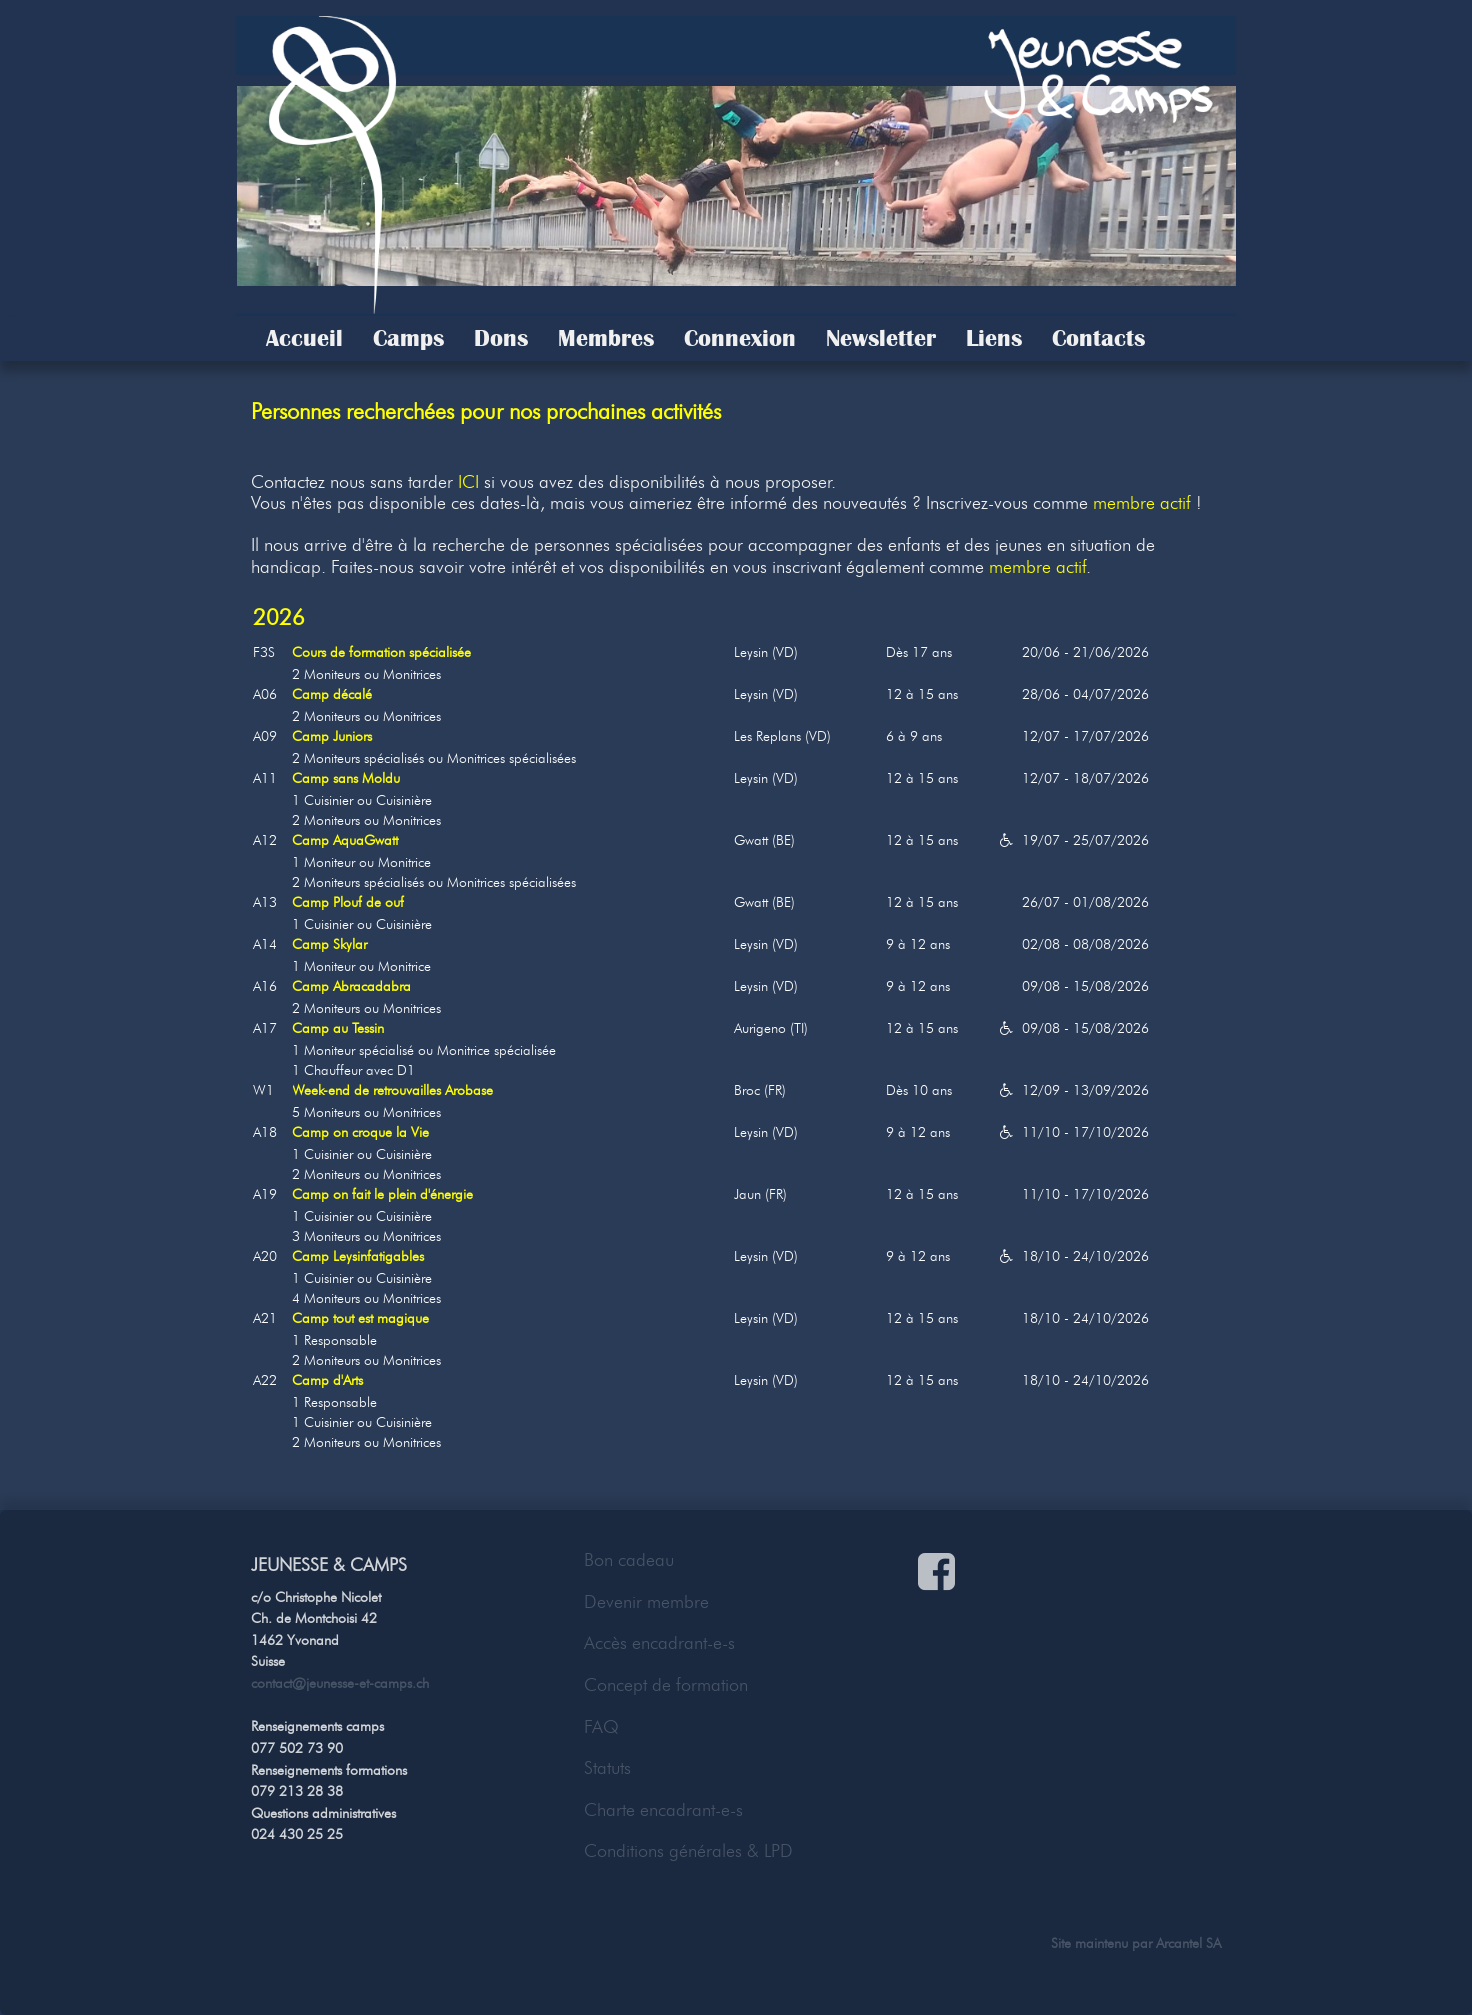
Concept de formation (666, 1685)
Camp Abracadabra (351, 986)
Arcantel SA (1188, 1943)
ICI (468, 482)
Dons (501, 338)
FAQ (601, 1727)
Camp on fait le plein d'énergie (382, 1194)
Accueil (304, 338)
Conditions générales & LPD (688, 1851)
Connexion (740, 338)
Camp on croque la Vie (360, 1132)
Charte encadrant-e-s (663, 1810)
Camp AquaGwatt (345, 840)
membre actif (1142, 503)
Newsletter (881, 338)
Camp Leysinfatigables (358, 1256)
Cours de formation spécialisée (381, 652)
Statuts (607, 1768)
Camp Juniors (332, 736)
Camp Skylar (329, 944)
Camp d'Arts (327, 1380)
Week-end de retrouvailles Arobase (392, 1090)
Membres (606, 338)
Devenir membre (646, 1602)
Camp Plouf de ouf (348, 902)
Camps (408, 338)
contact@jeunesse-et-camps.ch (340, 1683)
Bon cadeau (629, 1560)
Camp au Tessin (338, 1028)
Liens (994, 338)
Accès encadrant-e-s (659, 1643)
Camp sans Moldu (346, 778)
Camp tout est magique (360, 1318)
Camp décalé (332, 694)
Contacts (1098, 338)
